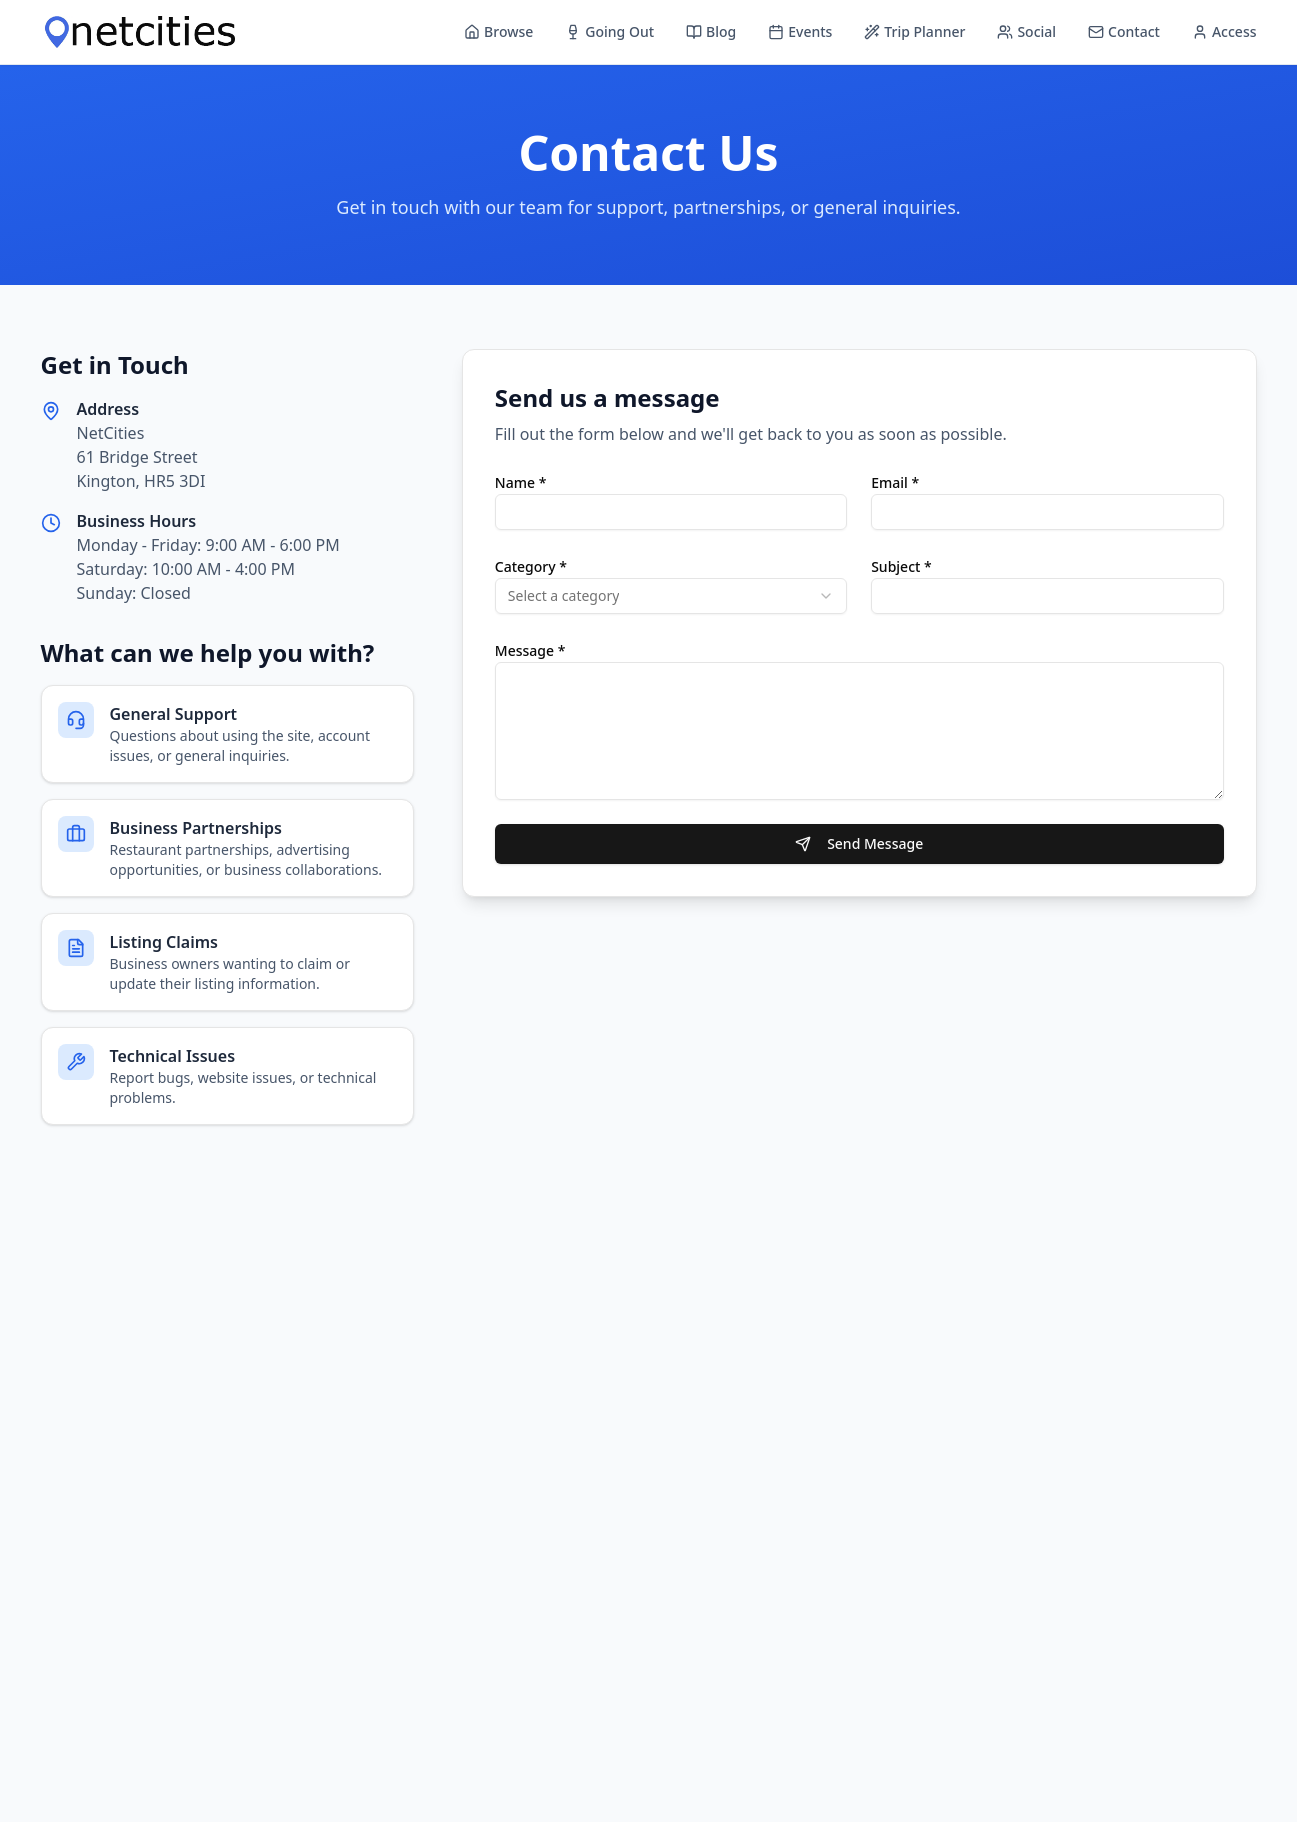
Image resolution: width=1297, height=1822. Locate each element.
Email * (895, 482)
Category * (531, 566)
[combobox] (671, 596)
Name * (520, 482)
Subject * (901, 566)
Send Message (859, 843)
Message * (530, 650)
